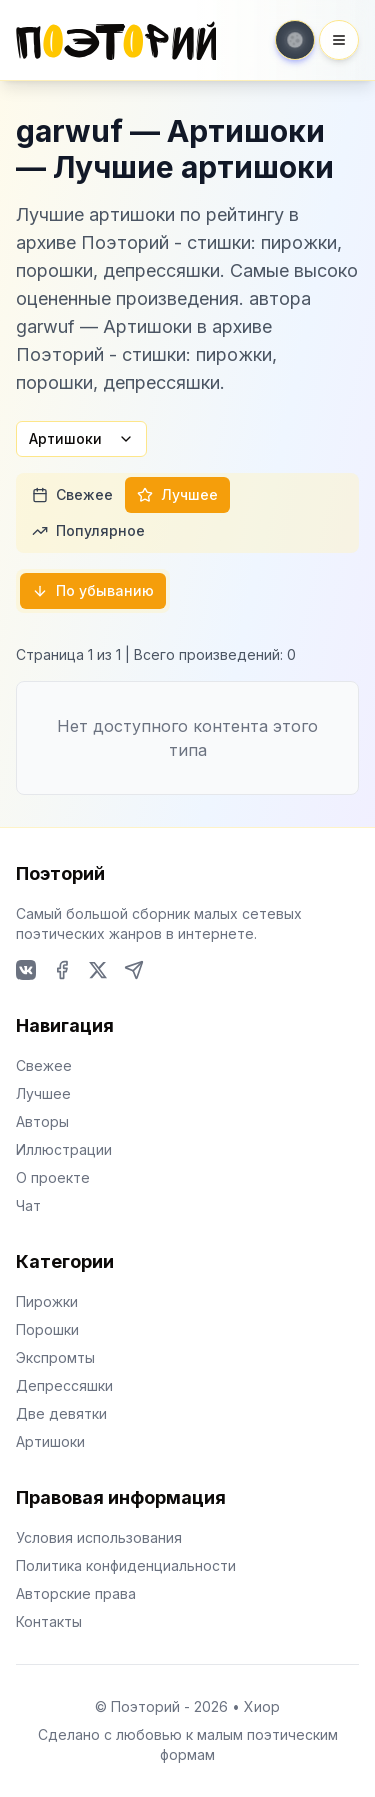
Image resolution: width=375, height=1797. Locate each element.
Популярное (88, 530)
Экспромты (55, 1357)
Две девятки (61, 1413)
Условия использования (99, 1537)
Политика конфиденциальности (126, 1565)
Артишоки (81, 438)
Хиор (262, 1706)
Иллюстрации (64, 1149)
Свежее (72, 494)
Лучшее (177, 494)
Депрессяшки (64, 1385)
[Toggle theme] (295, 40)
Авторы (42, 1121)
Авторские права (76, 1593)
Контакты (49, 1621)
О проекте (53, 1177)
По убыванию (93, 590)
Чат (28, 1205)
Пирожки (47, 1301)
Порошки (47, 1329)
